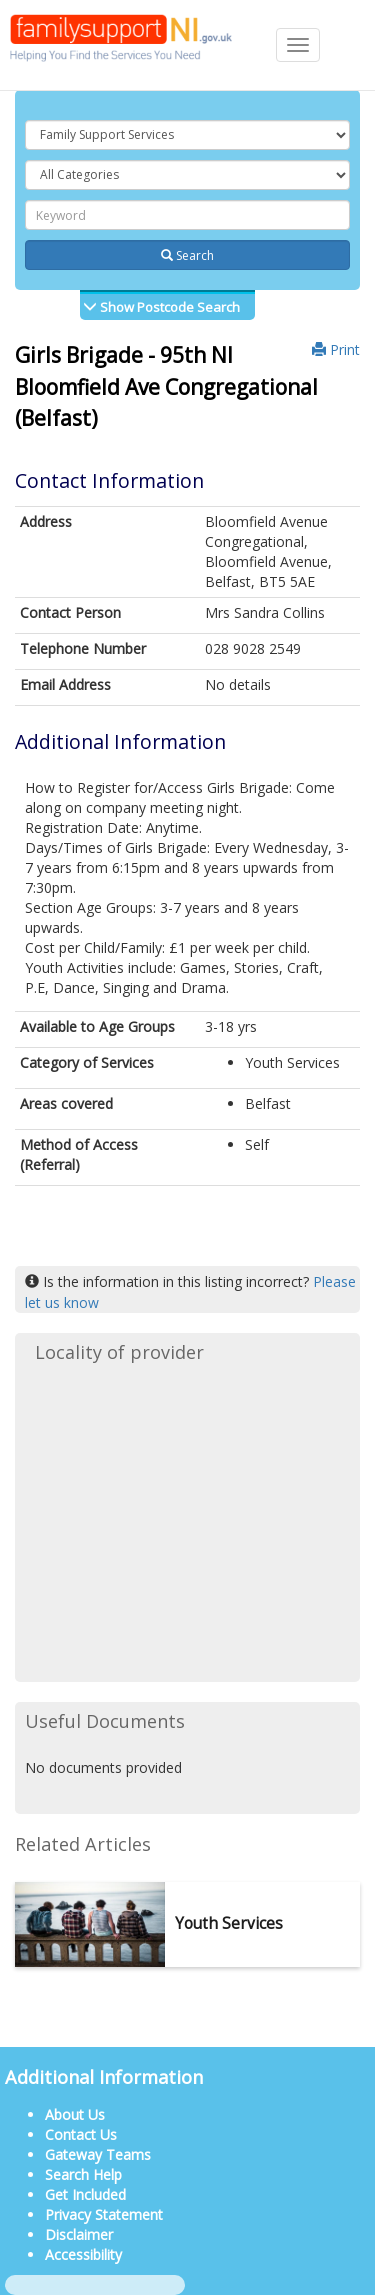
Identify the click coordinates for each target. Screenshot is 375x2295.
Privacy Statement (104, 2214)
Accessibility (83, 2254)
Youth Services (229, 1923)
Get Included (85, 2194)
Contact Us (81, 2134)
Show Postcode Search (168, 307)
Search (187, 255)
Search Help (83, 2174)
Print (336, 349)
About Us (75, 2114)
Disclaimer (79, 2234)
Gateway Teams (98, 2154)
